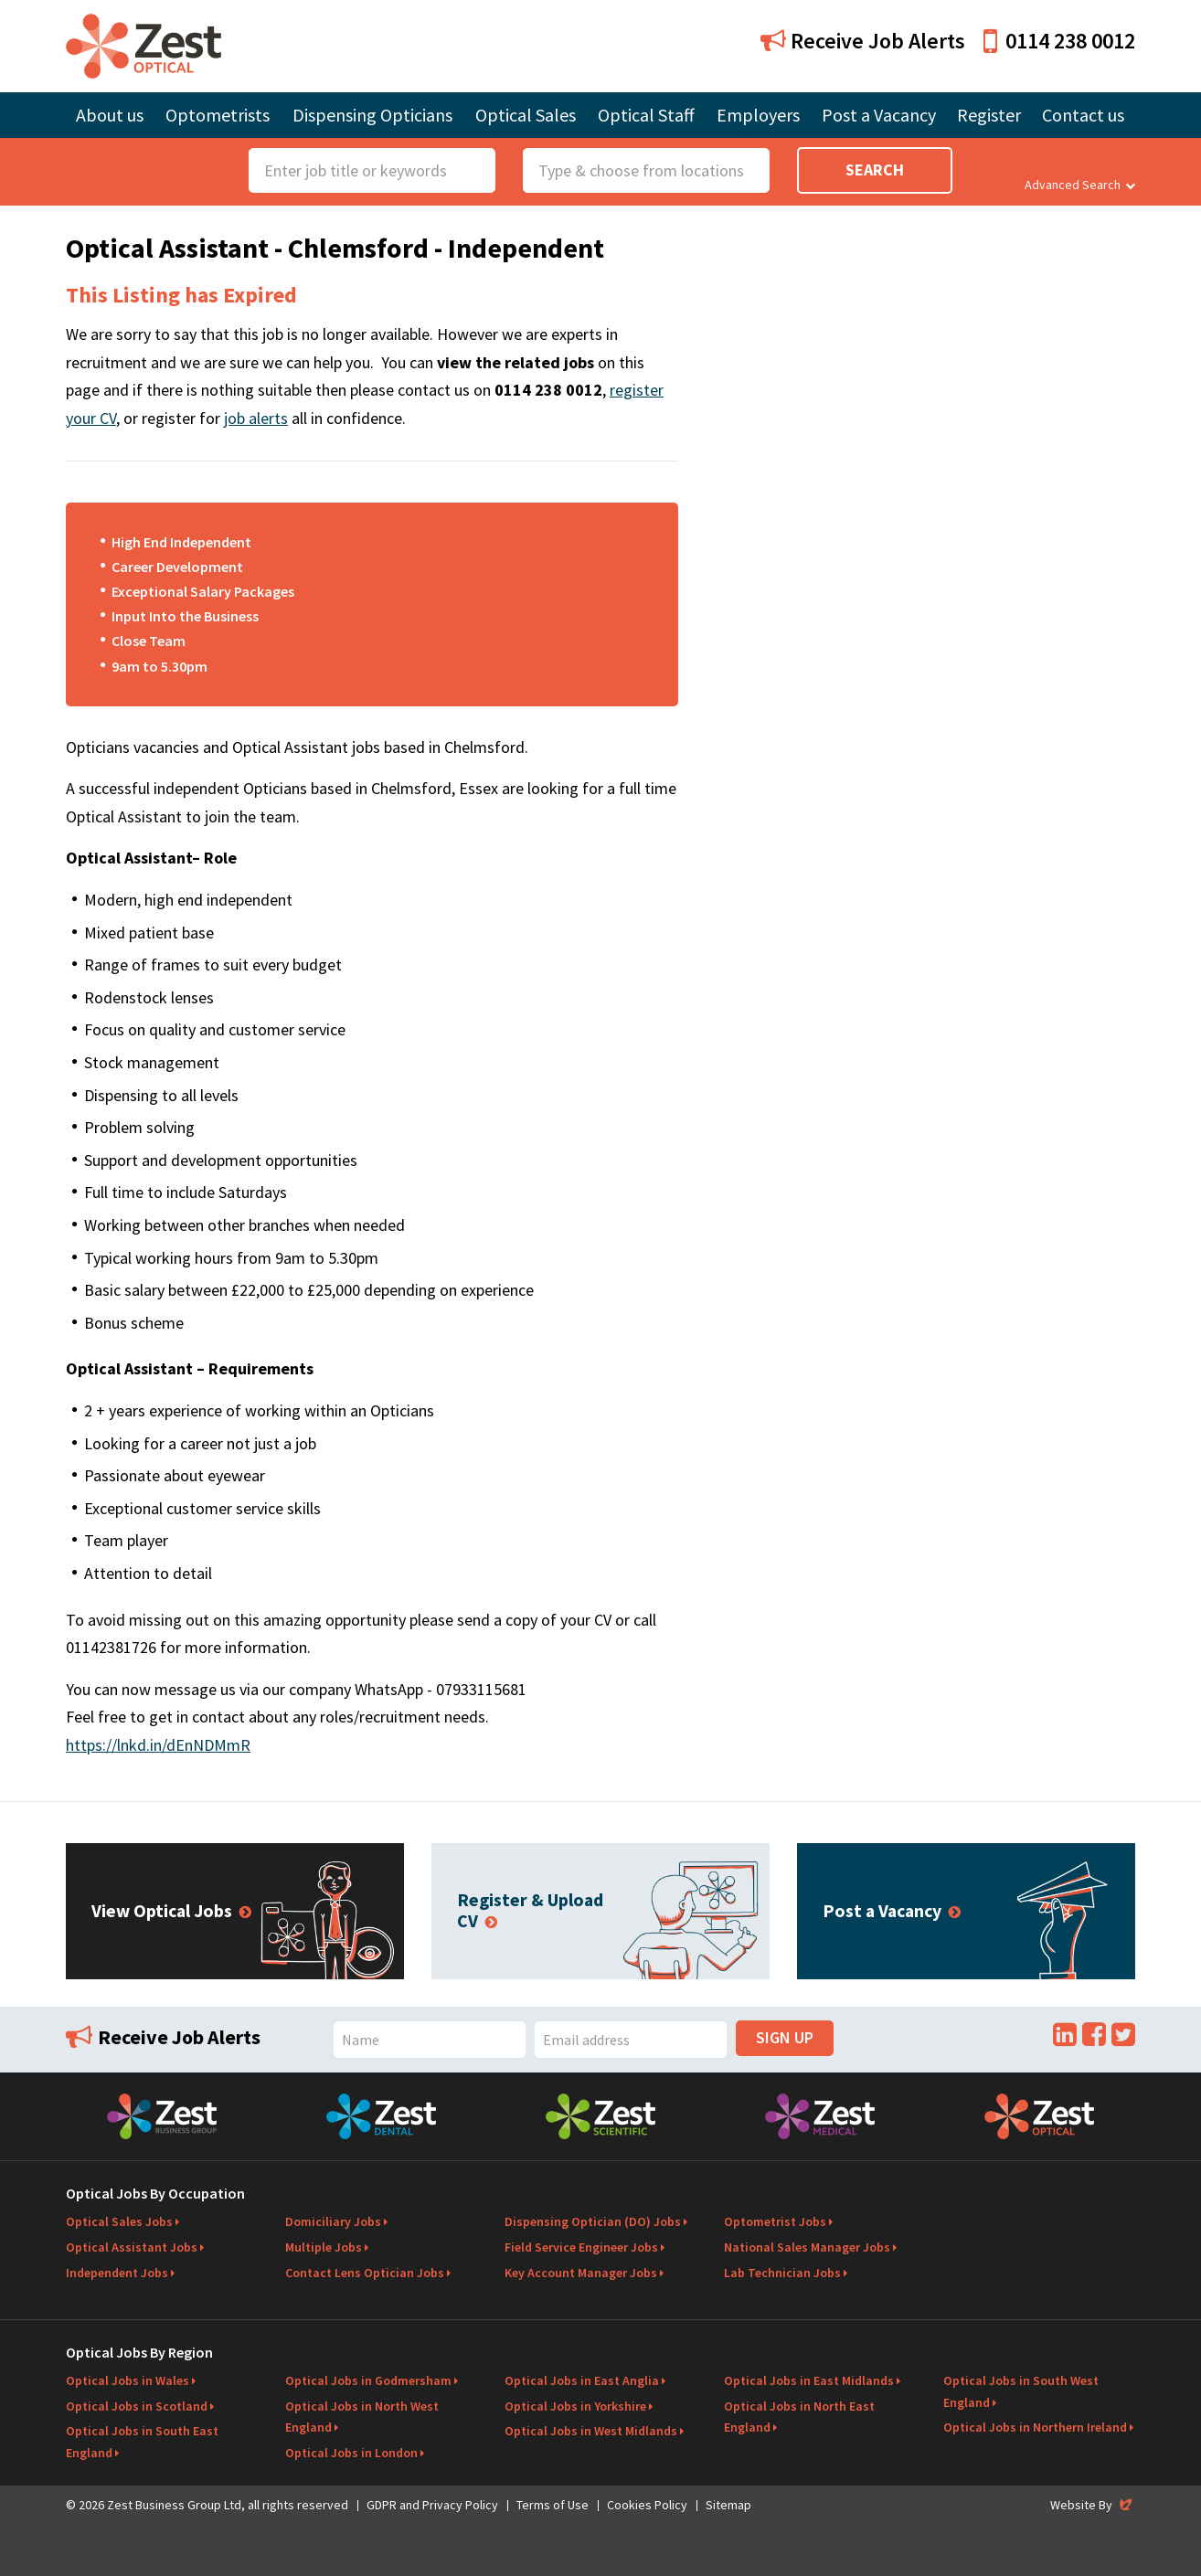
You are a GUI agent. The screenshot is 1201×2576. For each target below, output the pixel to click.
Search (874, 169)
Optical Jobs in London (351, 2452)
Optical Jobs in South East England (142, 2441)
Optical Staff (646, 114)
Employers (758, 114)
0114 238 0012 (1059, 41)
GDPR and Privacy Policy (432, 2504)
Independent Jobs (117, 2272)
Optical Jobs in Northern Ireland (1035, 2427)
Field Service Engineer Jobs (581, 2247)
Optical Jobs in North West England (362, 2417)
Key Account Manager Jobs (581, 2272)
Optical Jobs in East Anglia (582, 2380)
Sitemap (728, 2504)
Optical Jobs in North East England (799, 2417)
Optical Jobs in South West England (1021, 2391)
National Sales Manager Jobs (807, 2247)
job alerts (256, 418)
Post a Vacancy (879, 114)
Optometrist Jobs (775, 2221)
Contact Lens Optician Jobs (364, 2272)
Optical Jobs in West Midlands (591, 2430)
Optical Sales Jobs (119, 2221)
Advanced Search (1080, 184)
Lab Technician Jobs (782, 2272)
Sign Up (784, 2037)
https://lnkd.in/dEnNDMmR (158, 1744)
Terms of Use (552, 2504)
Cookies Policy (647, 2504)
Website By (1092, 2504)
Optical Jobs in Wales (127, 2380)
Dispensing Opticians (372, 114)
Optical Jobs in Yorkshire (575, 2406)
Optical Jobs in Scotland (136, 2406)
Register (989, 114)
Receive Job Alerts (862, 41)
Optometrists (217, 114)
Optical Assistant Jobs (131, 2247)
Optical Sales (525, 114)
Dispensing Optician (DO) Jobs (593, 2221)
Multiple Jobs (323, 2247)
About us (109, 114)
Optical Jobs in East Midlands (809, 2380)
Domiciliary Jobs (333, 2221)
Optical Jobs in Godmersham (368, 2380)
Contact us (1083, 114)
